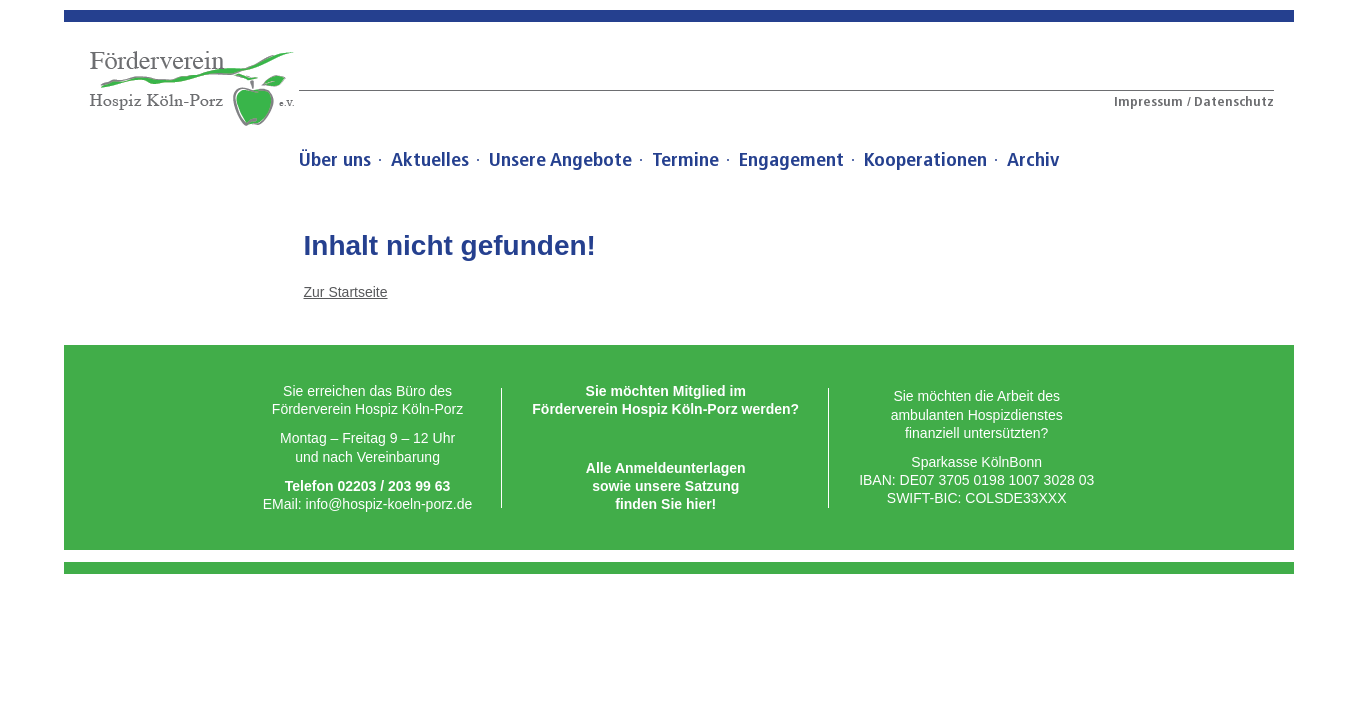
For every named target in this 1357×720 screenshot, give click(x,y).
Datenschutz (1234, 101)
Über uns (335, 159)
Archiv (1033, 159)
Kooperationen (925, 159)
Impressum (1150, 101)
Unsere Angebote (560, 159)
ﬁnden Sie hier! (665, 504)
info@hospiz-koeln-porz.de (389, 504)
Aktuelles (430, 159)
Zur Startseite (346, 292)
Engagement (791, 159)
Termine (685, 159)
